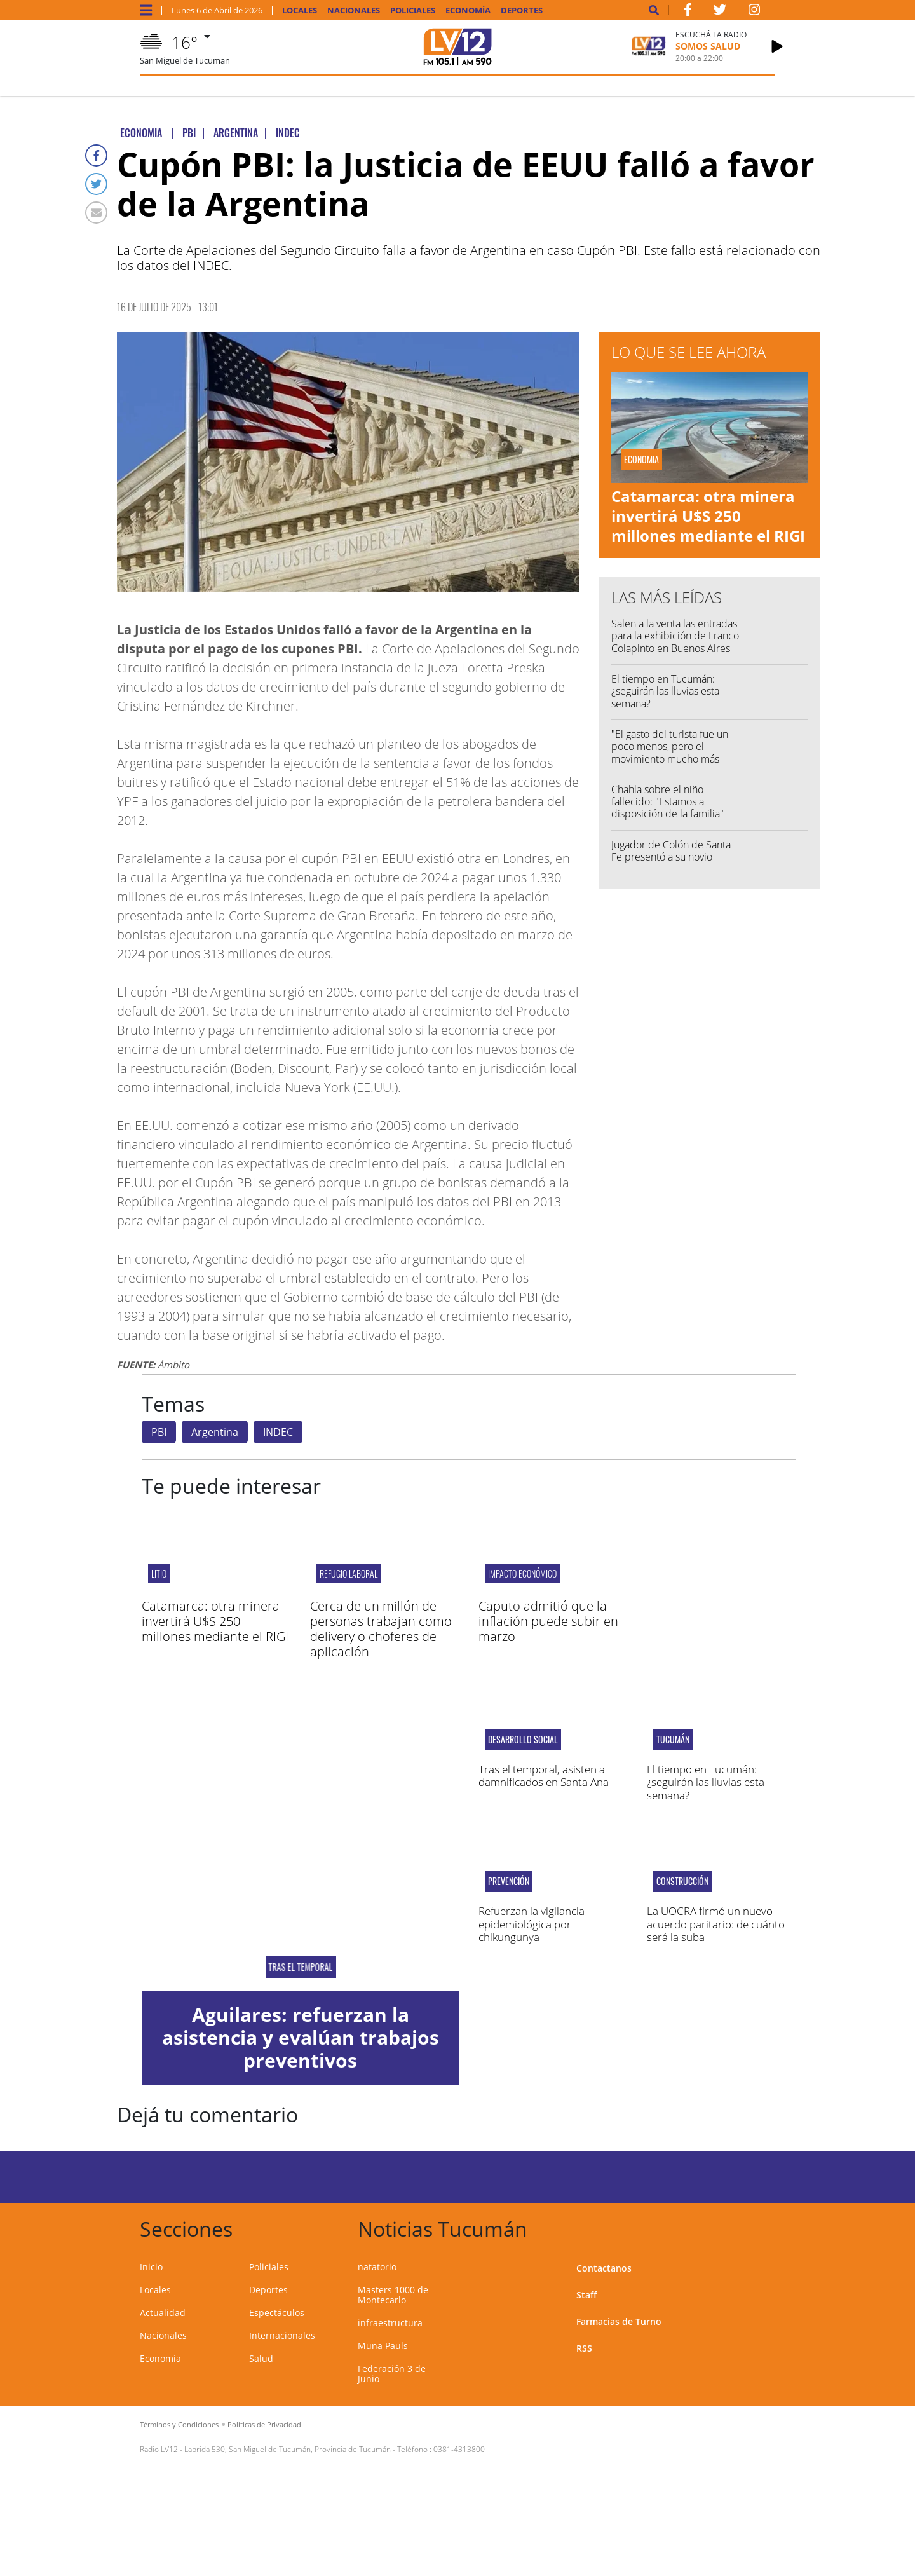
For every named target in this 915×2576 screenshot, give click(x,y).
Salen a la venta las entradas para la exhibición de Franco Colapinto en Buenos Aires (675, 636)
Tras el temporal (300, 1967)
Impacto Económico (522, 1573)
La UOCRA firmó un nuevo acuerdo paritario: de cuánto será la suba (716, 1924)
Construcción (682, 1881)
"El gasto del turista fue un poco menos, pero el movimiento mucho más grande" (669, 752)
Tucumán (672, 1739)
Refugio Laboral (348, 1573)
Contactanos (604, 2268)
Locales (299, 10)
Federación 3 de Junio (392, 2373)
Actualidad (163, 2313)
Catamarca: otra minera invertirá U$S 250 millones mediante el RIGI (708, 516)
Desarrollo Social (523, 1739)
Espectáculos (276, 2313)
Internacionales (282, 2335)
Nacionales (353, 10)
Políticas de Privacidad (264, 2424)
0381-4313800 (459, 2449)
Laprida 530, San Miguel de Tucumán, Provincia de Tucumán (287, 2449)
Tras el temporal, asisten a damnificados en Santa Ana (543, 1775)
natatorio (377, 2267)
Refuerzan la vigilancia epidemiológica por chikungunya (531, 1924)
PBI (158, 1432)
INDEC (278, 1432)
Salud (261, 2358)
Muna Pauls (383, 2346)
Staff (586, 2295)
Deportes (522, 10)
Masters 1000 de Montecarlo (393, 2295)
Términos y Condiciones (179, 2424)
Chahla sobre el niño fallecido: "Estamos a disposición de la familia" (667, 801)
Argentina (214, 1432)
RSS (584, 2348)
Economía (468, 10)
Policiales (412, 10)
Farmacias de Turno (618, 2321)
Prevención (508, 1881)
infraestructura (390, 2323)
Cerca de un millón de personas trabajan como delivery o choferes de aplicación (381, 1628)
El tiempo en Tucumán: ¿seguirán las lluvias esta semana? (665, 691)
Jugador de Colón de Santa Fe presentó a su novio (671, 851)
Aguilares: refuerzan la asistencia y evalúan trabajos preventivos (300, 2037)
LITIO (158, 1573)
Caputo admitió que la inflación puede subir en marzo (548, 1621)
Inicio (151, 2267)
